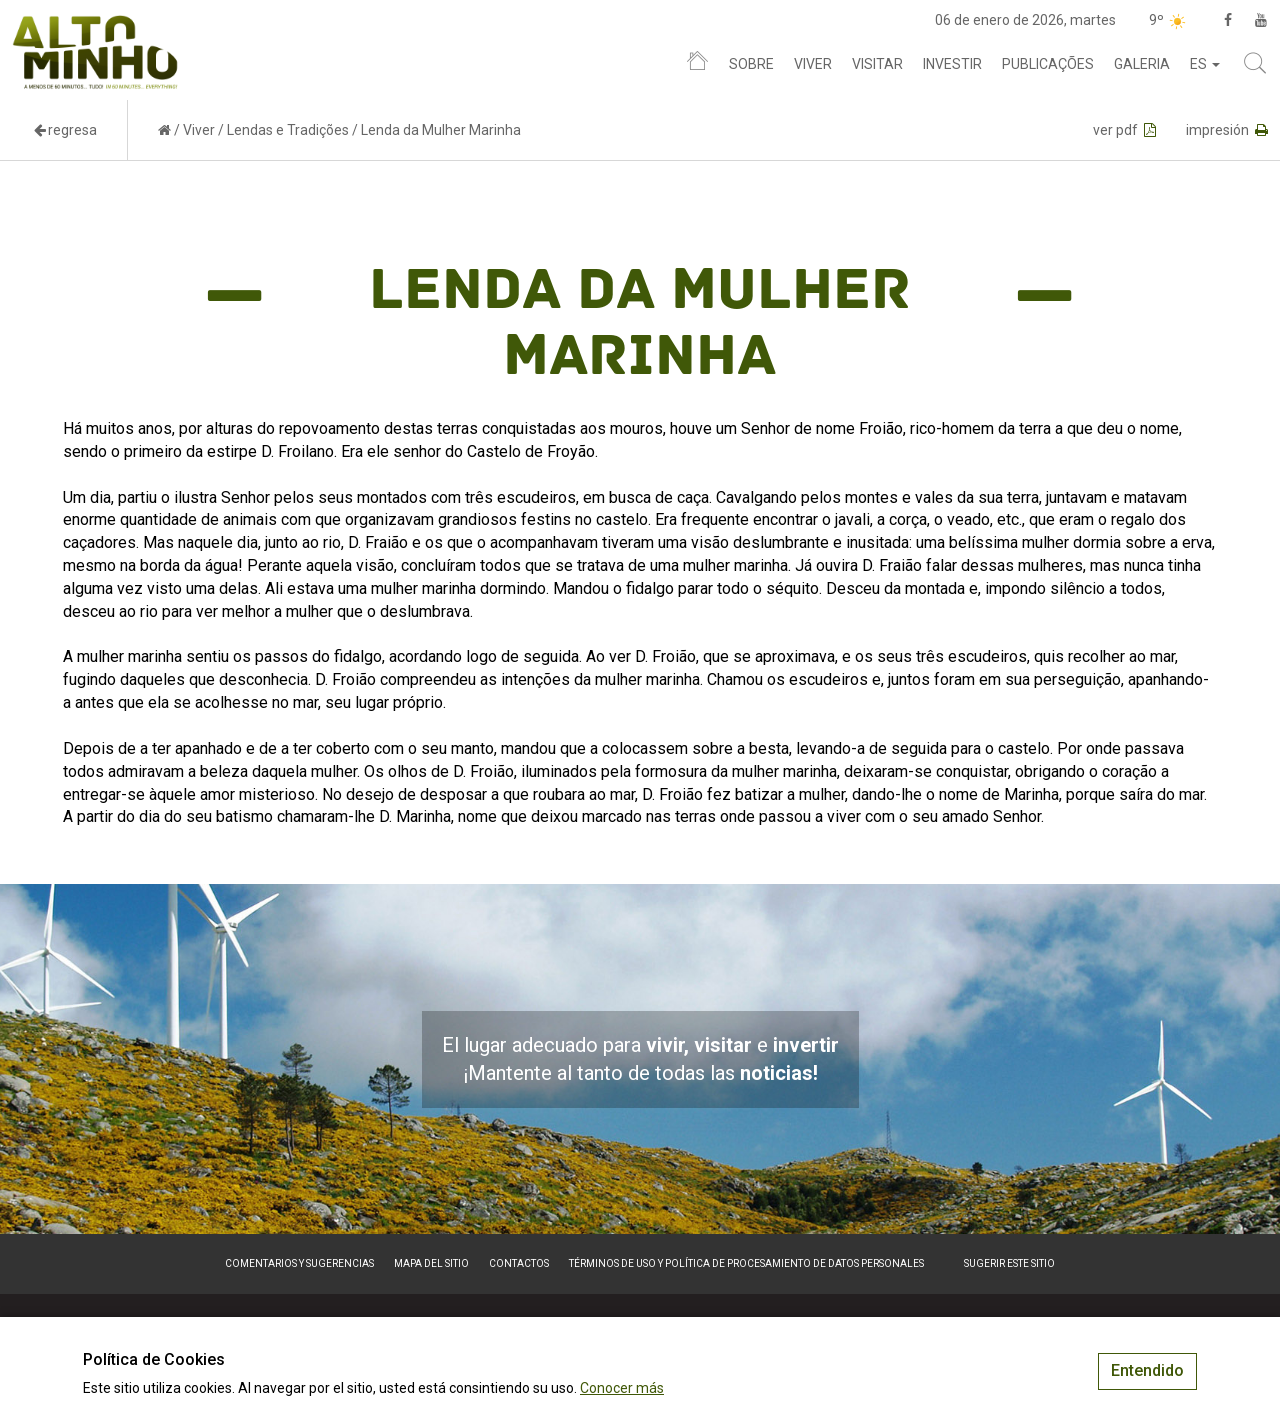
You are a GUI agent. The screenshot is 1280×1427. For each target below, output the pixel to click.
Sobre (751, 64)
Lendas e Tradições (288, 130)
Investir (952, 64)
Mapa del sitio (431, 1263)
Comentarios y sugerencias (299, 1263)
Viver (813, 64)
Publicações (1048, 64)
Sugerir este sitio (1009, 1263)
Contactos (519, 1263)
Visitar (877, 64)
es (1205, 64)
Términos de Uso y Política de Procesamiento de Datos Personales (746, 1263)
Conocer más (622, 1388)
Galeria (1142, 64)
